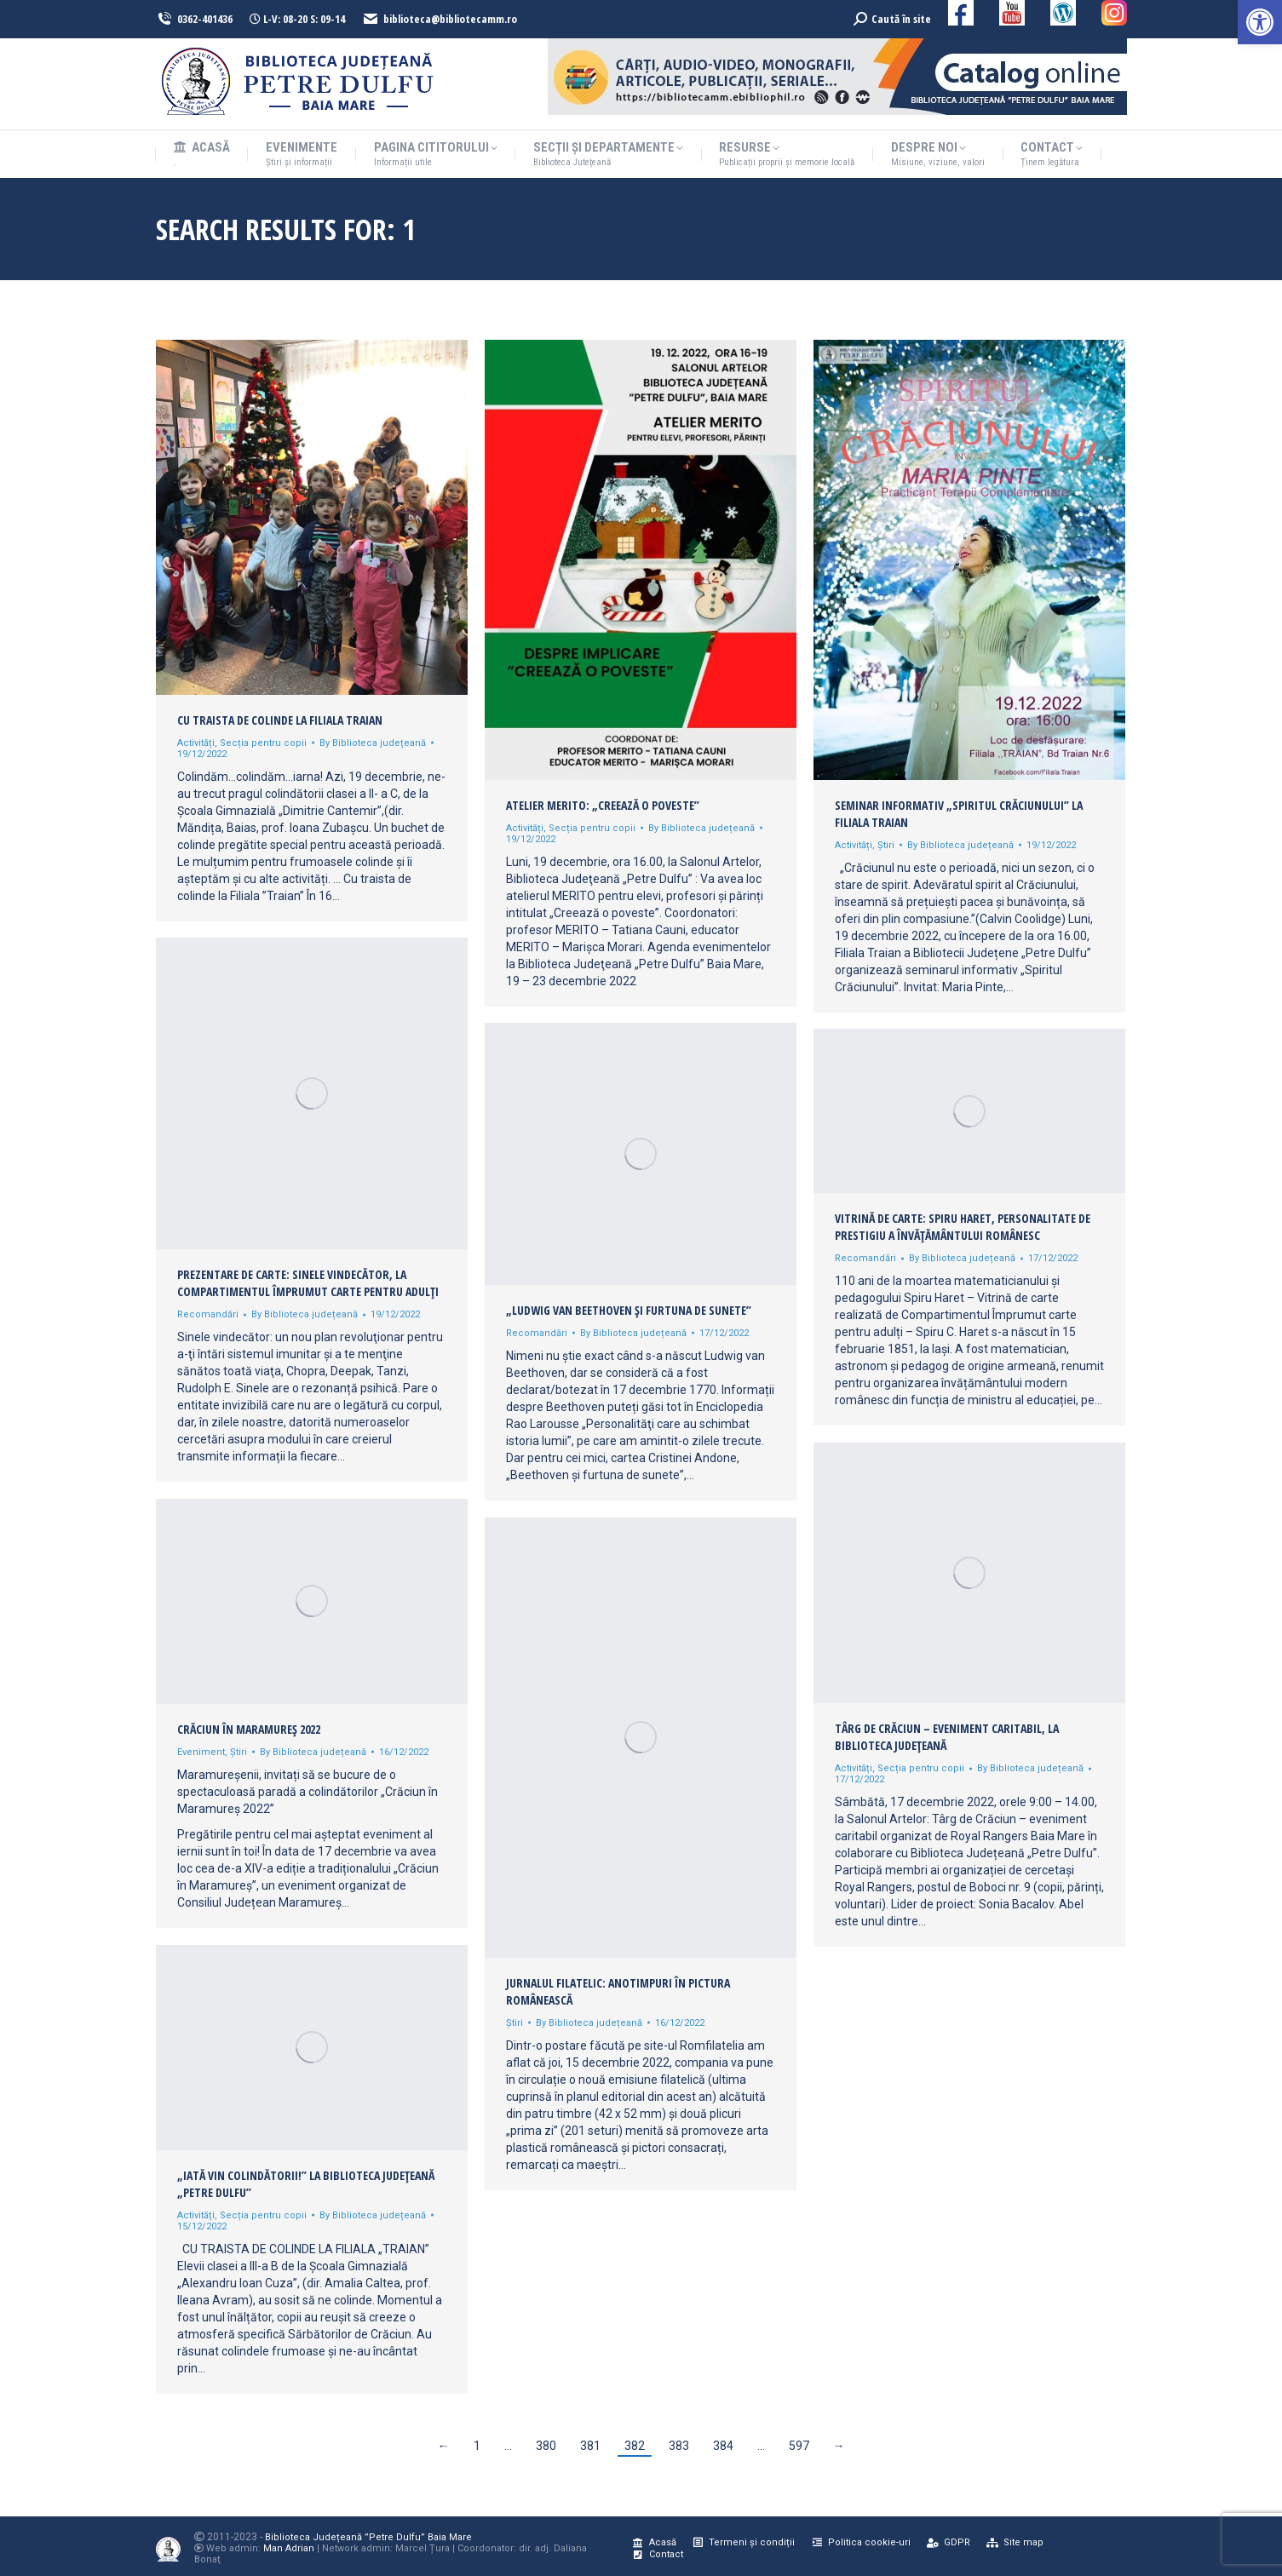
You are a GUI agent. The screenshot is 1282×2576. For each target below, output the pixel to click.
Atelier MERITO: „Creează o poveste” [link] (602, 805)
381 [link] (590, 2446)
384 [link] (723, 2446)
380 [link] (546, 2446)
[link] (1260, 22)
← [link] (444, 2446)
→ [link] (839, 2446)
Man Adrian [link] (288, 2548)
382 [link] (634, 2446)
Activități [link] (196, 743)
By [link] (372, 743)
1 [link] (477, 2446)
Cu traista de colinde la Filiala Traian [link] (279, 720)
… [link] (508, 2446)
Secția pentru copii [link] (263, 743)
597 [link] (799, 2446)
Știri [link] (885, 845)
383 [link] (679, 2446)
